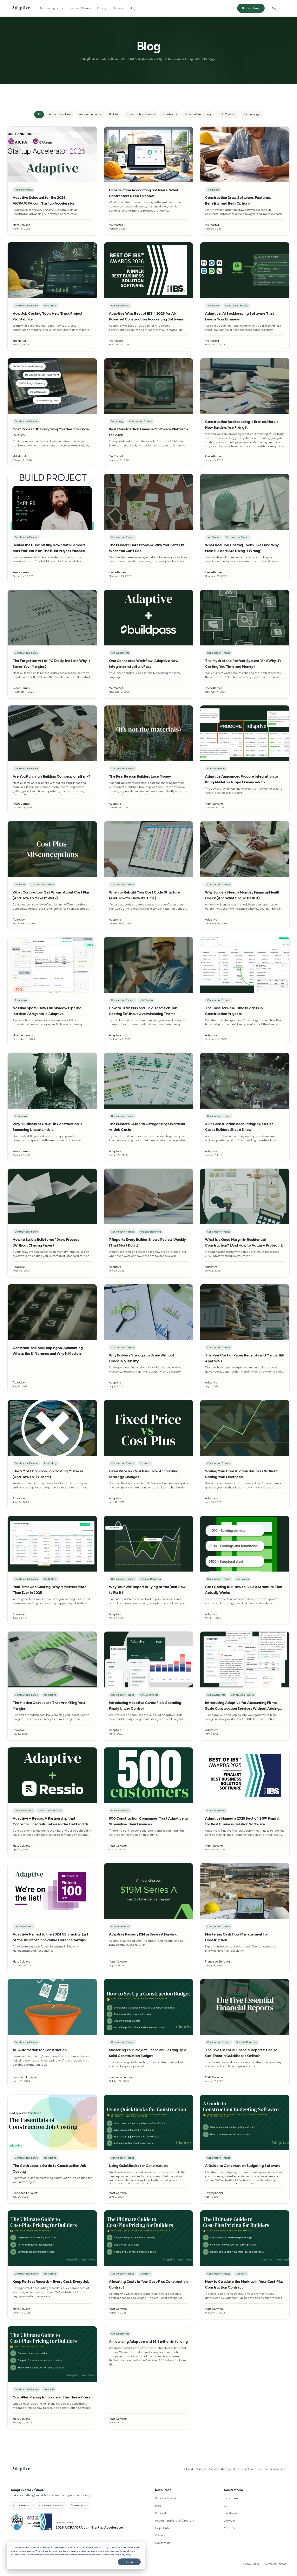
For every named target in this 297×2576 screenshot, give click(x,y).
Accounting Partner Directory (174, 2520)
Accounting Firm (60, 114)
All (39, 114)
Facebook (230, 2513)
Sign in (276, 8)
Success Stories (80, 8)
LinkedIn (229, 2520)
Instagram (231, 2498)
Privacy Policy (250, 2564)
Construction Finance (140, 114)
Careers (118, 8)
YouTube (230, 2528)
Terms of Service (275, 2564)
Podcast (160, 2513)
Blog (133, 8)
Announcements (90, 114)
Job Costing (227, 114)
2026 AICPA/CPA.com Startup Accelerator (89, 2527)
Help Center (163, 2528)
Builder (113, 114)
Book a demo (251, 8)
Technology (251, 114)
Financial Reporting (198, 114)
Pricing (101, 8)
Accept (129, 2562)
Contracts (170, 114)
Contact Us (162, 2543)
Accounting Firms (51, 8)
